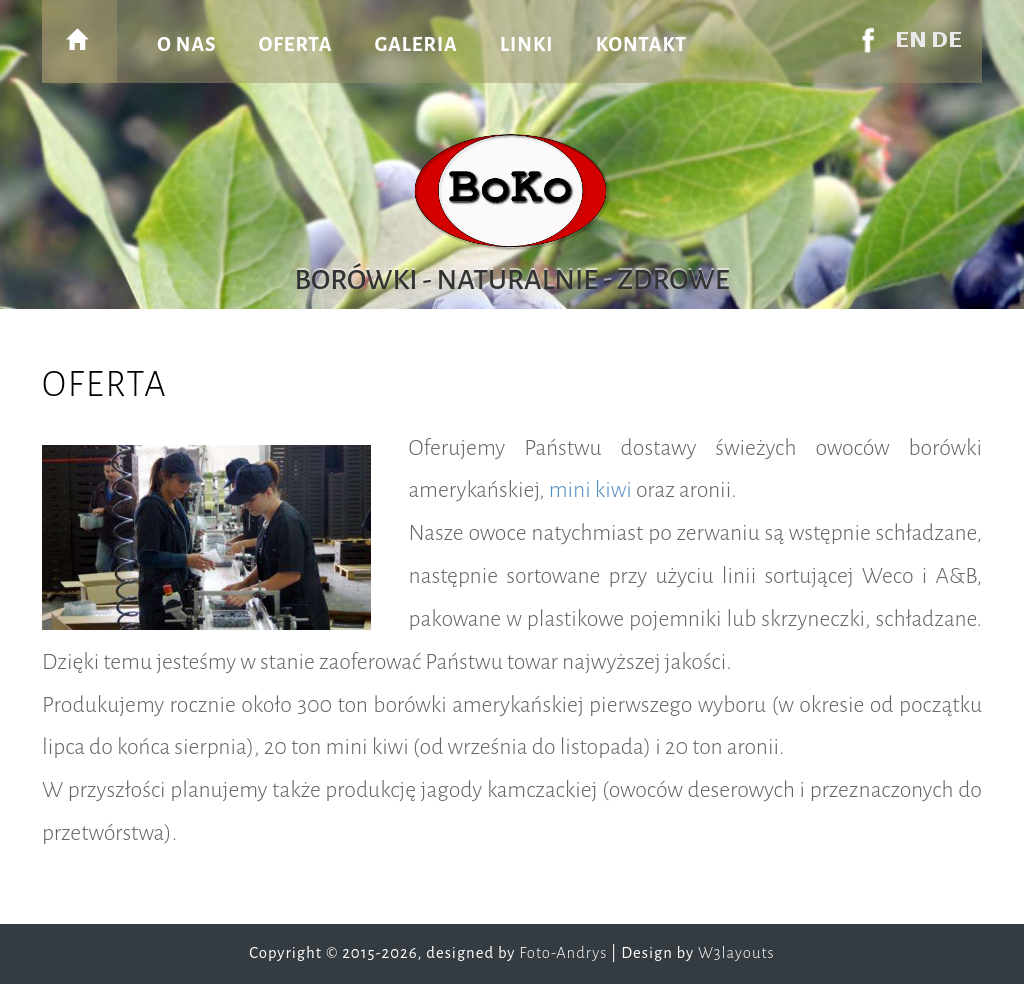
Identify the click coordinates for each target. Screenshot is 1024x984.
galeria (416, 44)
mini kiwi (590, 490)
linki (526, 44)
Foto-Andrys (563, 953)
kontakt (641, 44)
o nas (186, 44)
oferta (296, 44)
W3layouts (736, 953)
